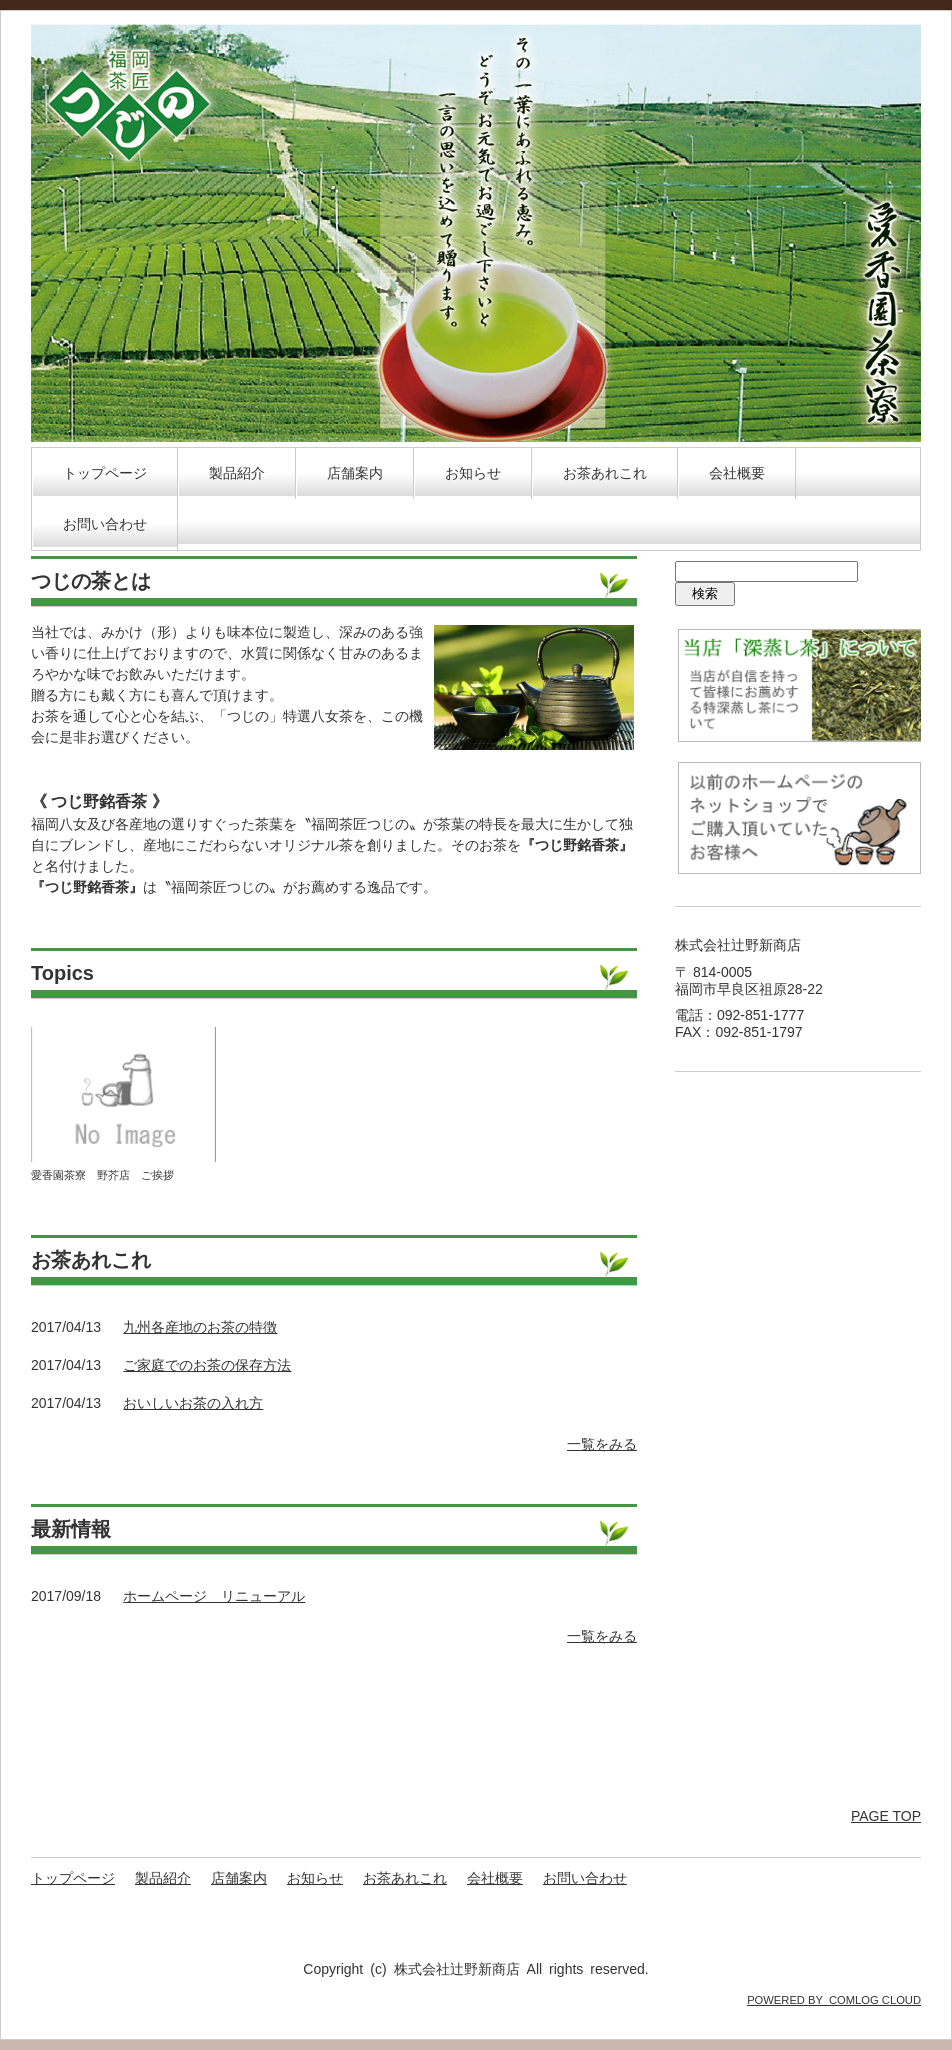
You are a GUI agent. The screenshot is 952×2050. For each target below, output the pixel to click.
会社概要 (737, 473)
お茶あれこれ (605, 473)
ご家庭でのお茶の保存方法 (207, 1365)
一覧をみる (602, 1444)
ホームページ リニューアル (214, 1596)
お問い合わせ (105, 524)
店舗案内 (355, 473)
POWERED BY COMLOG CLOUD (834, 2000)
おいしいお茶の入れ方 (193, 1403)
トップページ (105, 473)
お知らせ (473, 473)
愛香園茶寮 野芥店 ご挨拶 (102, 1175)
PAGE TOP (886, 1816)
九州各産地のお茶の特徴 (200, 1327)
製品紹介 (237, 473)
